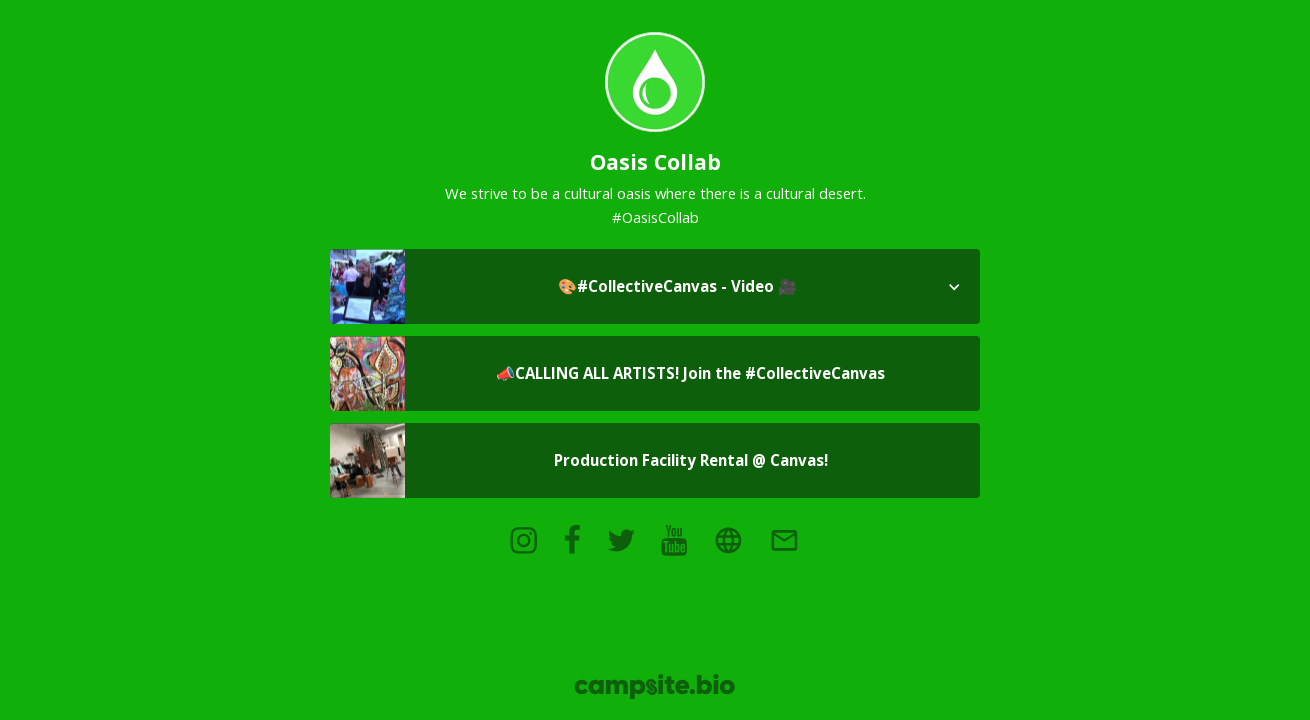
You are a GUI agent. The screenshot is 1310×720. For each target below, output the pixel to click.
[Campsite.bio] (654, 686)
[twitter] (621, 540)
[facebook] (572, 540)
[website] (728, 540)
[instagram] (523, 540)
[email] (784, 540)
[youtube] (674, 540)
